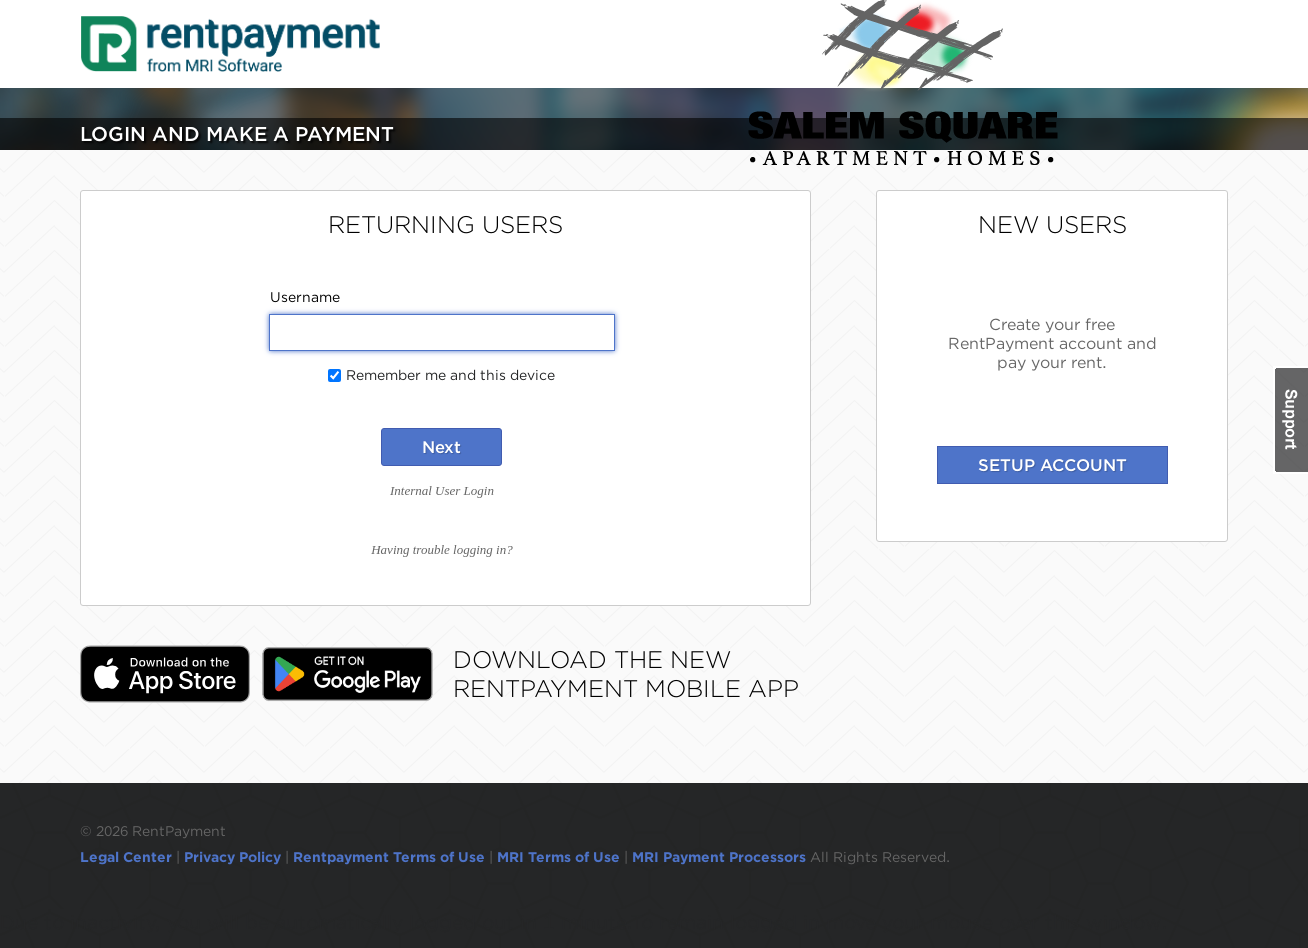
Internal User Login (442, 490)
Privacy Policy (232, 857)
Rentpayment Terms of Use (389, 857)
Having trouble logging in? (441, 549)
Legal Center (126, 857)
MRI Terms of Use (558, 857)
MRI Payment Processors (721, 857)
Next (441, 447)
